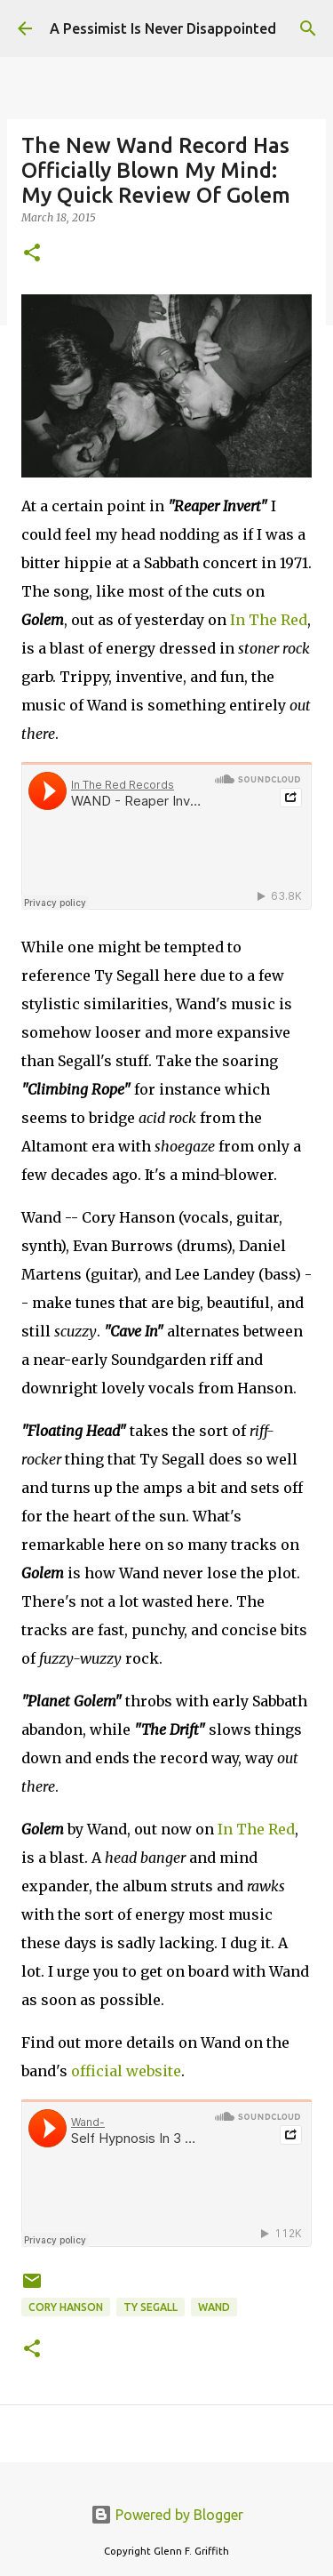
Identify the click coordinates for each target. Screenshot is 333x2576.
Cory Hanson (65, 2307)
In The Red (268, 620)
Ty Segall (150, 2307)
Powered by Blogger (167, 2515)
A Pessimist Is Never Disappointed (163, 28)
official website (126, 2071)
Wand (214, 2307)
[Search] (308, 28)
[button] (32, 254)
